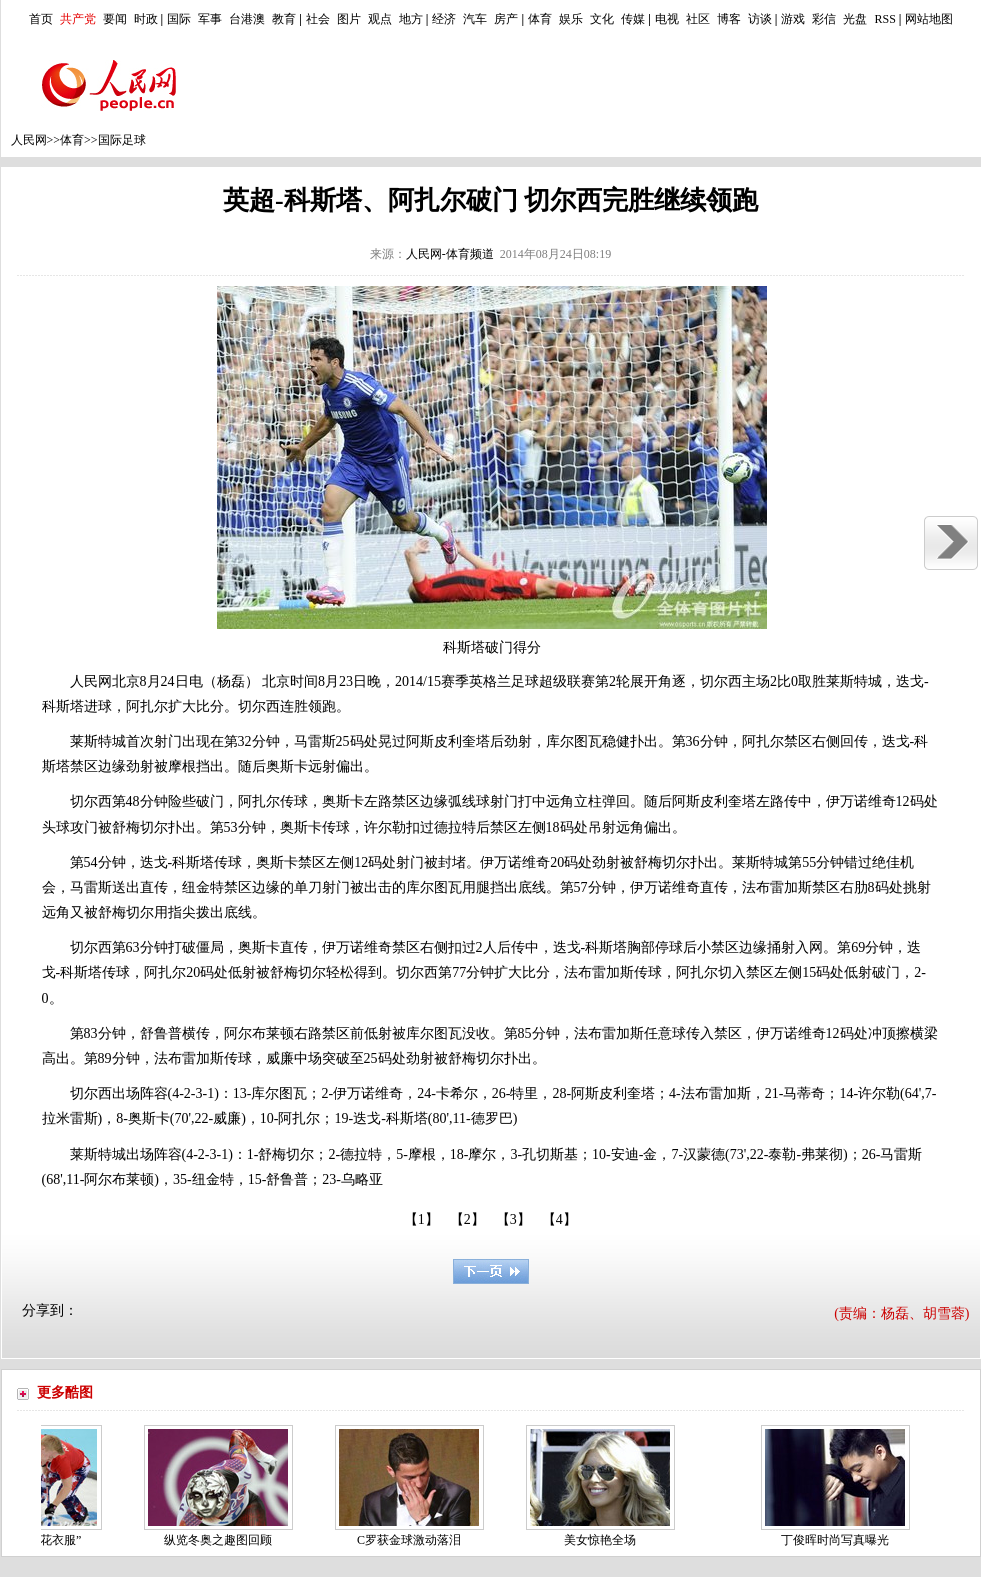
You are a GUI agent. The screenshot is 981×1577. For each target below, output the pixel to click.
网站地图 (929, 19)
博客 (729, 19)
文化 (602, 19)
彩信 (824, 19)
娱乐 (571, 19)
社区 (698, 19)
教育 (284, 19)
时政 (146, 19)
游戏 (793, 19)
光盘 (855, 19)
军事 (210, 19)
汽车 (475, 19)
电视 (667, 19)
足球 (525, 681)
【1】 (421, 1219)
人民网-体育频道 (450, 254)
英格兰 (490, 681)
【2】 (467, 1219)
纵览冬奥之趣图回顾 (223, 1540)
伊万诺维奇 (861, 801)
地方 (411, 19)
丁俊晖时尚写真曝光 (840, 1540)
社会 (318, 19)
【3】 (513, 1219)
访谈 (760, 19)
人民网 (29, 140)
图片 (349, 19)
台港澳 (247, 19)
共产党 (78, 19)
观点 (380, 19)
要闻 (115, 19)
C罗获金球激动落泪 (414, 1540)
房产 (506, 19)
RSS (884, 19)
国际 (179, 19)
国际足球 (122, 140)
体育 (540, 19)
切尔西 (721, 681)
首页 (41, 19)
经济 (444, 19)
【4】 (559, 1219)
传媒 (633, 19)
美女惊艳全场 (605, 1540)
